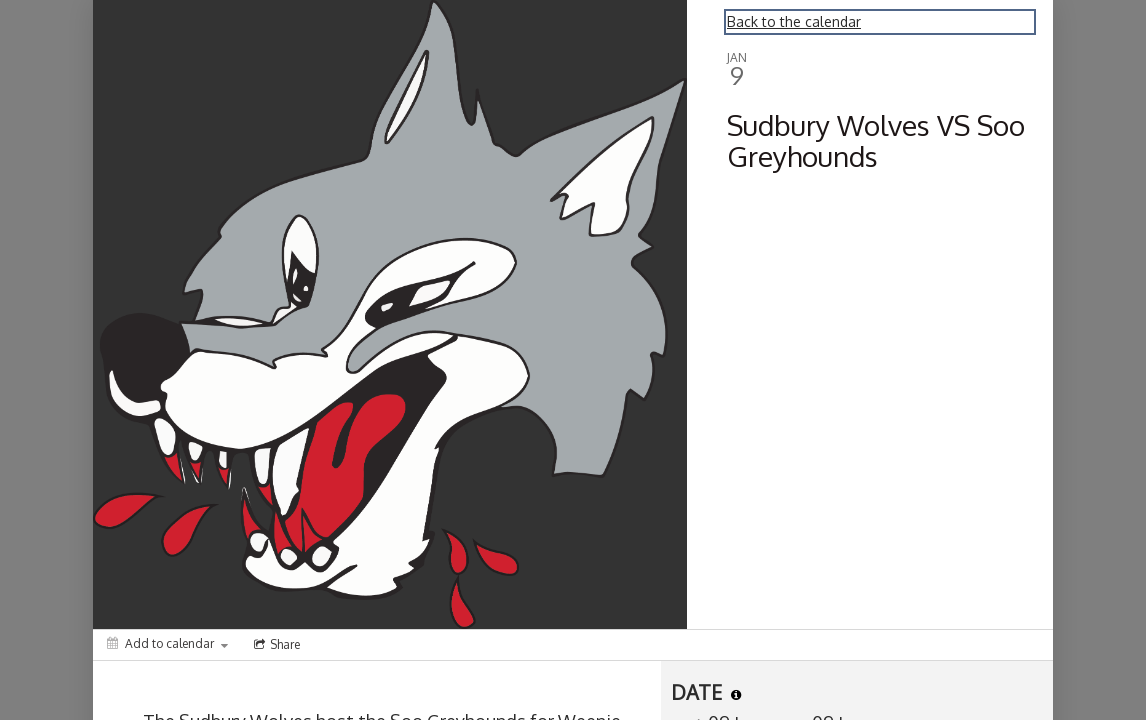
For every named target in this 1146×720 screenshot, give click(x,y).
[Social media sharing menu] (275, 645)
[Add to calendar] (167, 643)
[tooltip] (736, 695)
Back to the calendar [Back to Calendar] (794, 21)
